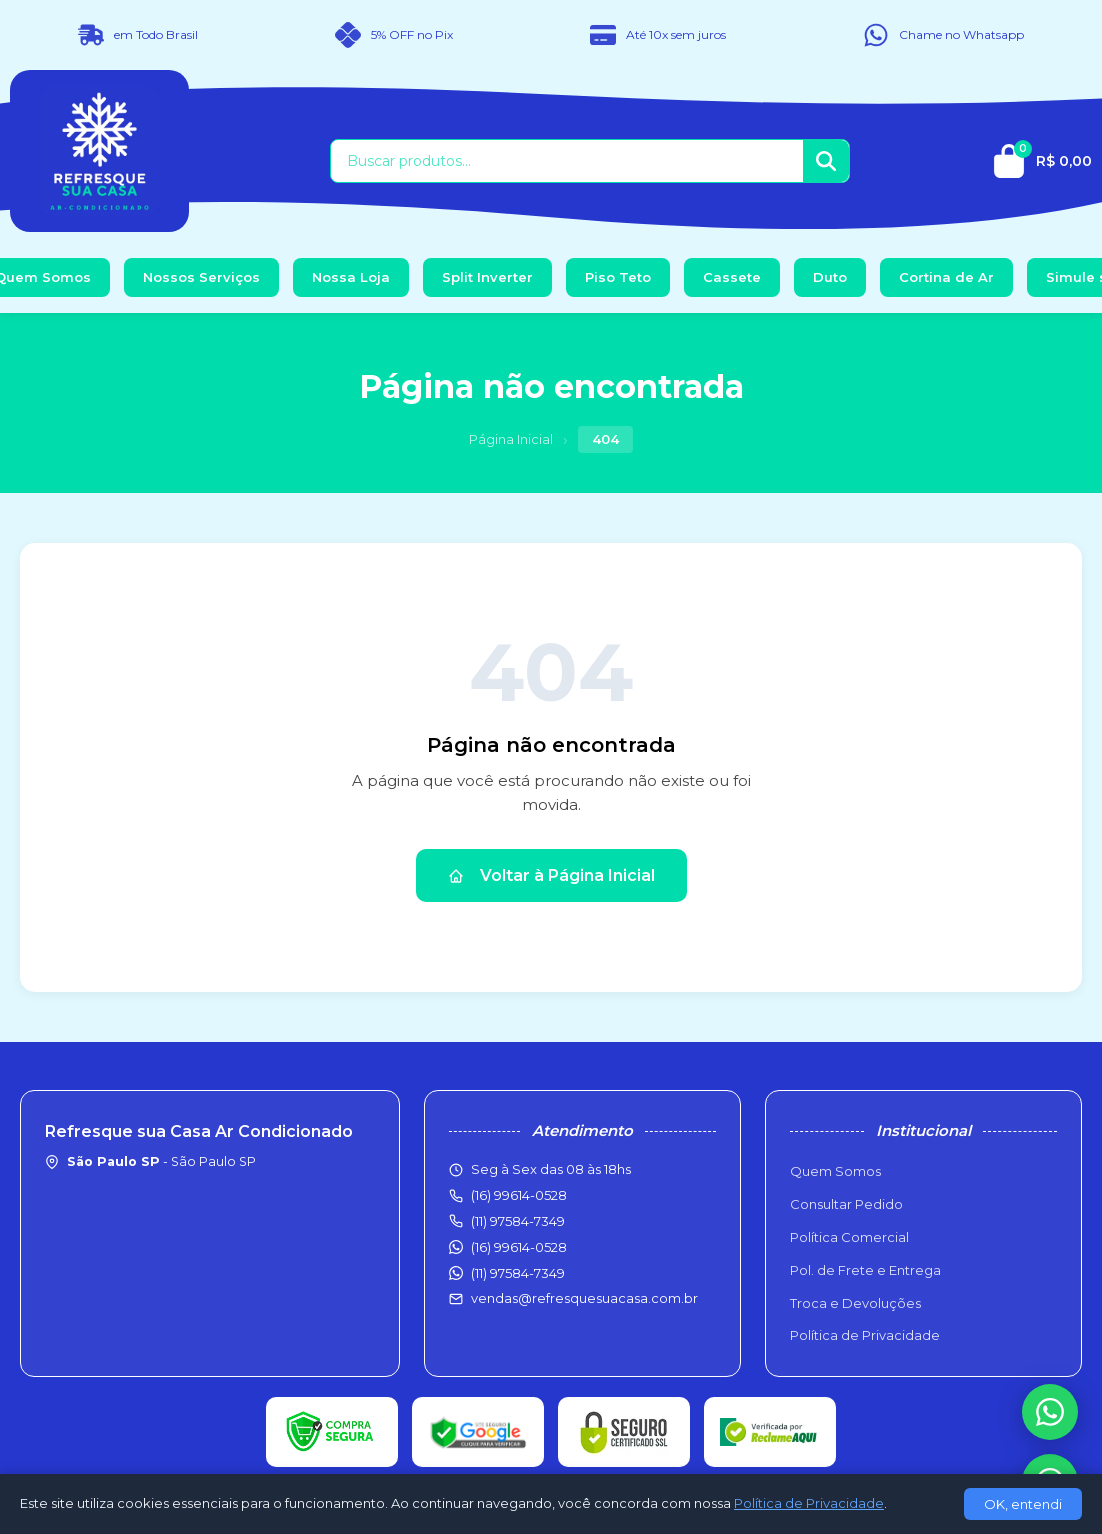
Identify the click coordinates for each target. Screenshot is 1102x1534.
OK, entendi (1023, 1504)
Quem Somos (835, 1171)
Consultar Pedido (846, 1204)
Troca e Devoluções (855, 1303)
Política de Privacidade (865, 1335)
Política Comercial (849, 1237)
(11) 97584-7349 (518, 1273)
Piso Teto (618, 277)
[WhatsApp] (1050, 1412)
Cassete (732, 277)
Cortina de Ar (946, 277)
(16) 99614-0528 (519, 1247)
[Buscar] (826, 161)
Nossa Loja (351, 277)
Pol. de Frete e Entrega (865, 1270)
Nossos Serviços (201, 277)
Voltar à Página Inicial (551, 875)
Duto (830, 277)
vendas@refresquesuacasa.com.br (584, 1298)
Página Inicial (511, 439)
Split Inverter (487, 277)
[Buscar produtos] (567, 161)
